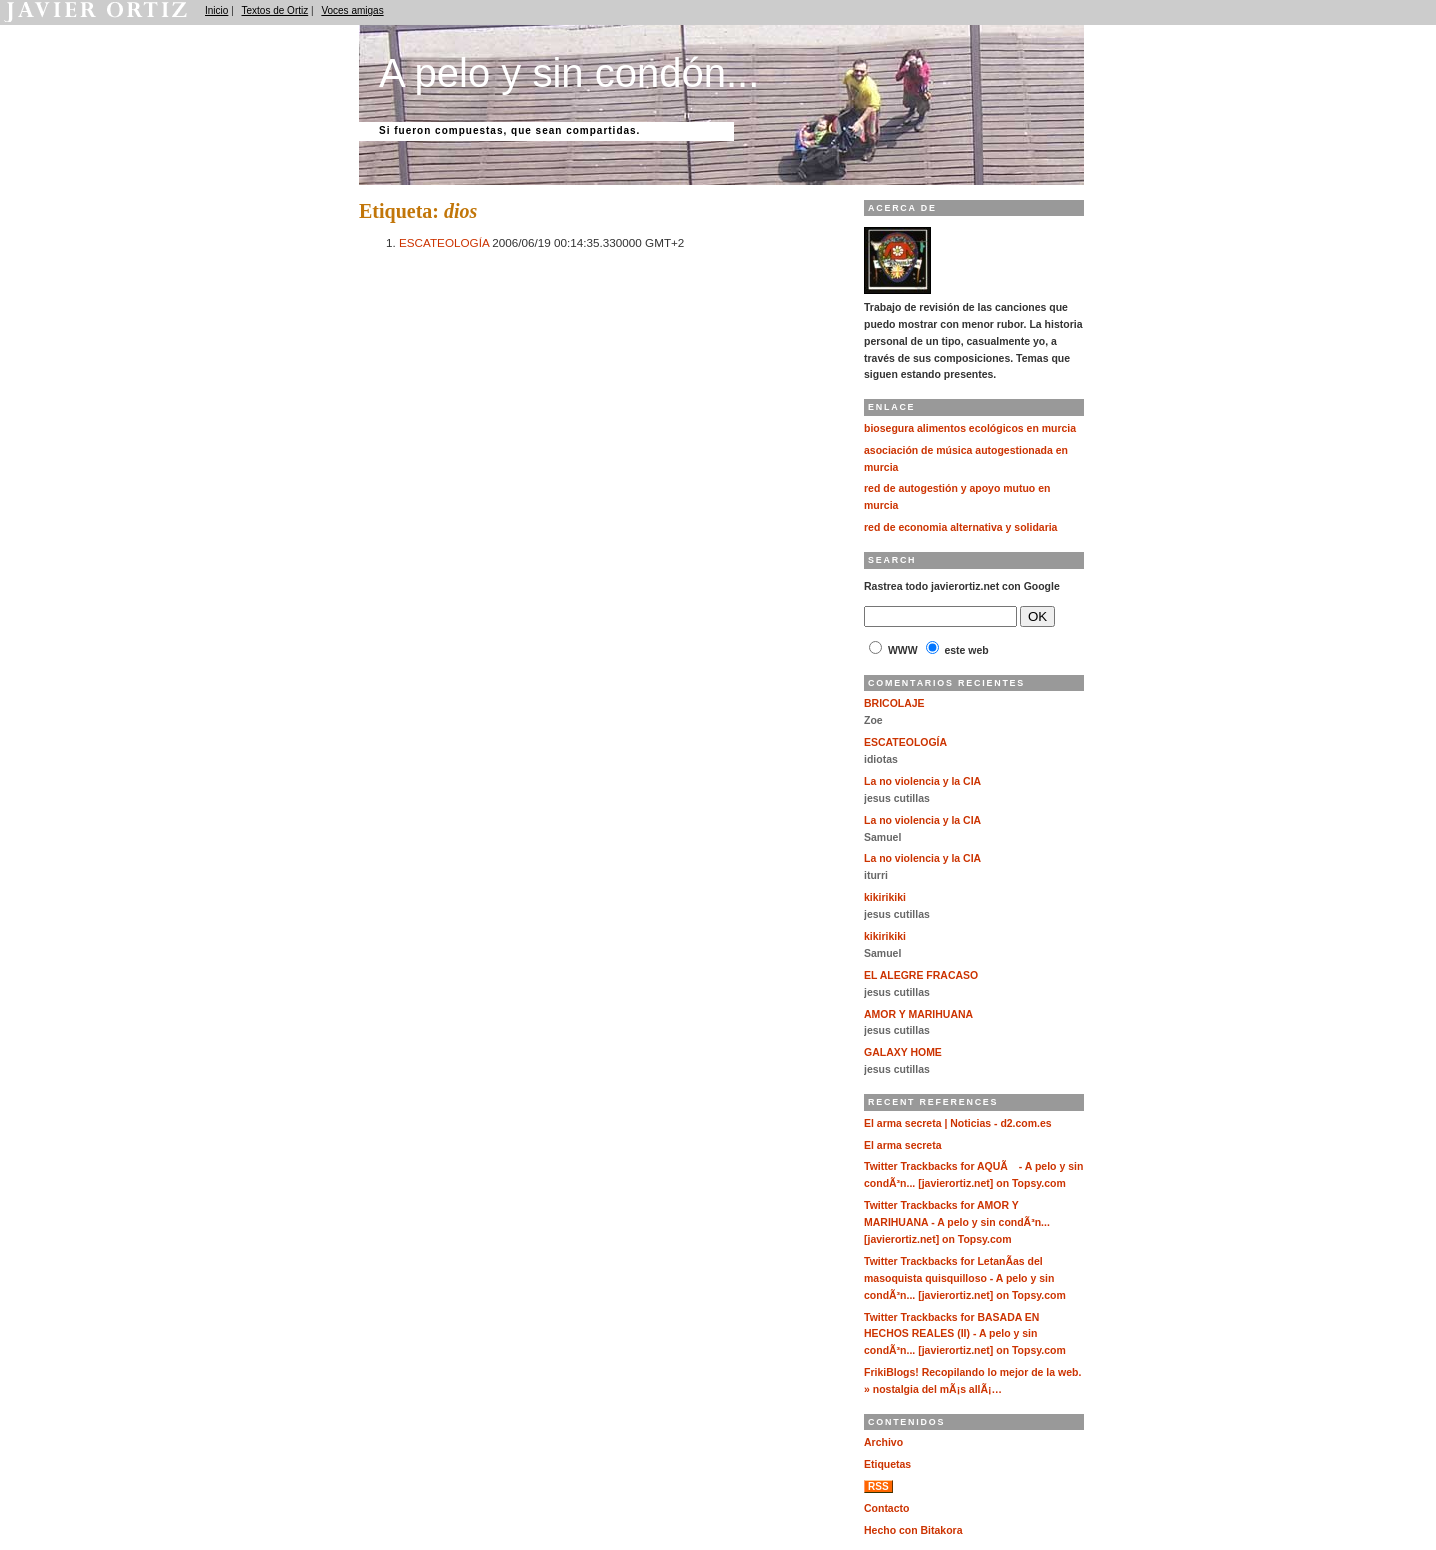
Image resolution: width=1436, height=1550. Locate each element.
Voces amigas (352, 10)
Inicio (216, 10)
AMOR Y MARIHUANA (918, 1014)
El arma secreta (903, 1145)
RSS (878, 1486)
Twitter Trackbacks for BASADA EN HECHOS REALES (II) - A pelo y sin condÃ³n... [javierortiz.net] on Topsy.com (965, 1334)
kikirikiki (885, 897)
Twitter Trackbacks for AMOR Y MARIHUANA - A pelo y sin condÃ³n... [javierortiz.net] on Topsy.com (957, 1222)
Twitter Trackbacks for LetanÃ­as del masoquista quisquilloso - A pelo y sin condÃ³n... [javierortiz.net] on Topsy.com (965, 1278)
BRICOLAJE (894, 703)
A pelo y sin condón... (569, 73)
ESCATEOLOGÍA (444, 242)
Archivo (883, 1442)
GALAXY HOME (903, 1052)
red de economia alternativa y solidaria (960, 527)
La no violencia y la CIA (922, 781)
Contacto (886, 1508)
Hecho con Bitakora (913, 1530)
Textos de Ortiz (275, 10)
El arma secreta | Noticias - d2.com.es (958, 1123)
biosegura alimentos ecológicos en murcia (970, 428)
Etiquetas (887, 1464)
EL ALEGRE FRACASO (921, 975)
